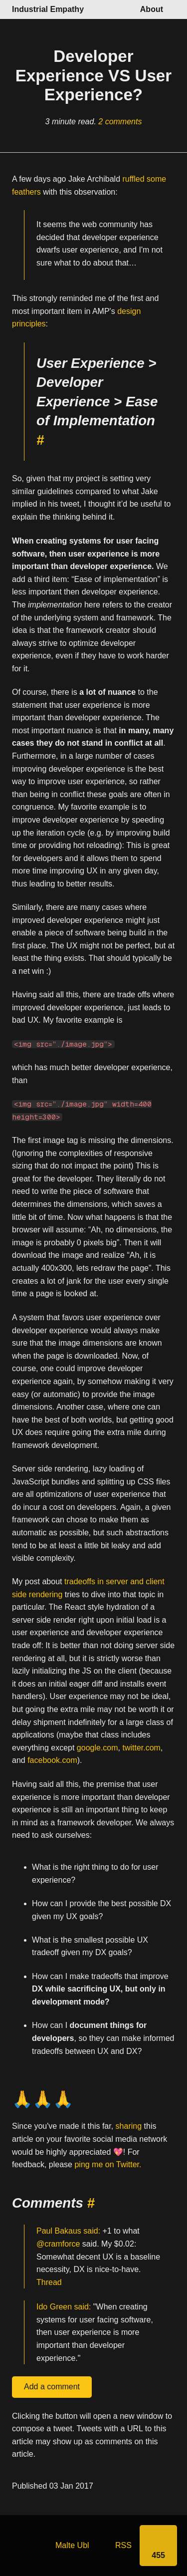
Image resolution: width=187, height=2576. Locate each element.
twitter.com (141, 1747)
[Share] (158, 2545)
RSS (123, 2545)
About (151, 9)
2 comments (120, 121)
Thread (49, 2282)
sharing (129, 2126)
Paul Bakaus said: (68, 2231)
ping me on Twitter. (107, 2165)
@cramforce (58, 2244)
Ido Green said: (63, 2306)
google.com (97, 1747)
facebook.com (52, 1760)
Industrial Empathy (48, 9)
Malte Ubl (72, 2545)
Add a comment (52, 2386)
